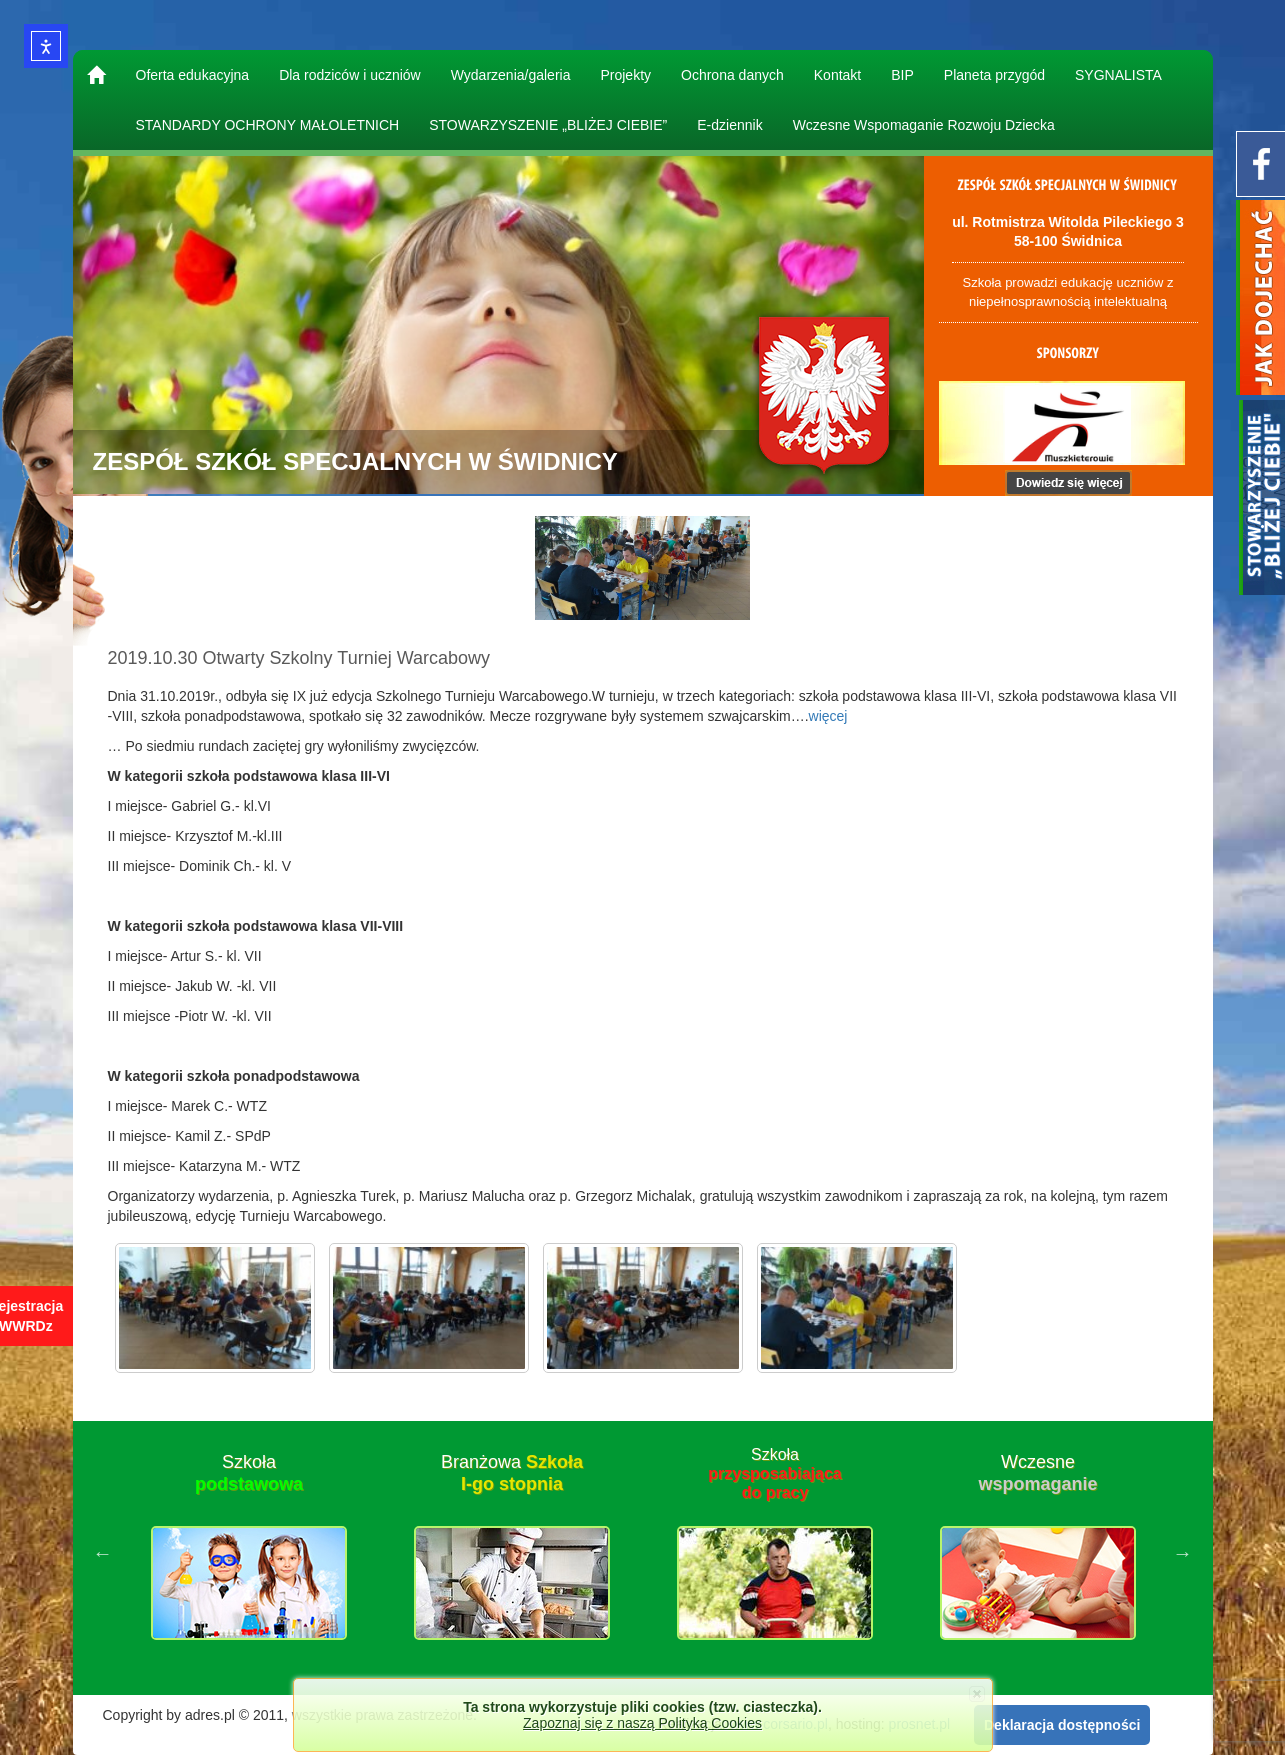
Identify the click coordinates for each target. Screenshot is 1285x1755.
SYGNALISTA (1118, 75)
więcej (828, 716)
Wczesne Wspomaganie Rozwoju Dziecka (924, 125)
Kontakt (837, 75)
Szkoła (249, 1473)
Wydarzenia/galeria (511, 75)
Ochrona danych (732, 75)
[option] (249, 1553)
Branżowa (512, 1473)
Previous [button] (103, 1553)
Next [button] (1183, 1553)
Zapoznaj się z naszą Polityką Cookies (642, 1723)
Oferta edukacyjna (193, 75)
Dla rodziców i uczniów (350, 75)
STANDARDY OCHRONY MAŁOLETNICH (268, 125)
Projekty (625, 75)
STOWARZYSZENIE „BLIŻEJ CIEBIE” (548, 125)
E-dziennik (729, 125)
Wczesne (1037, 1473)
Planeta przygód (994, 75)
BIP (902, 75)
